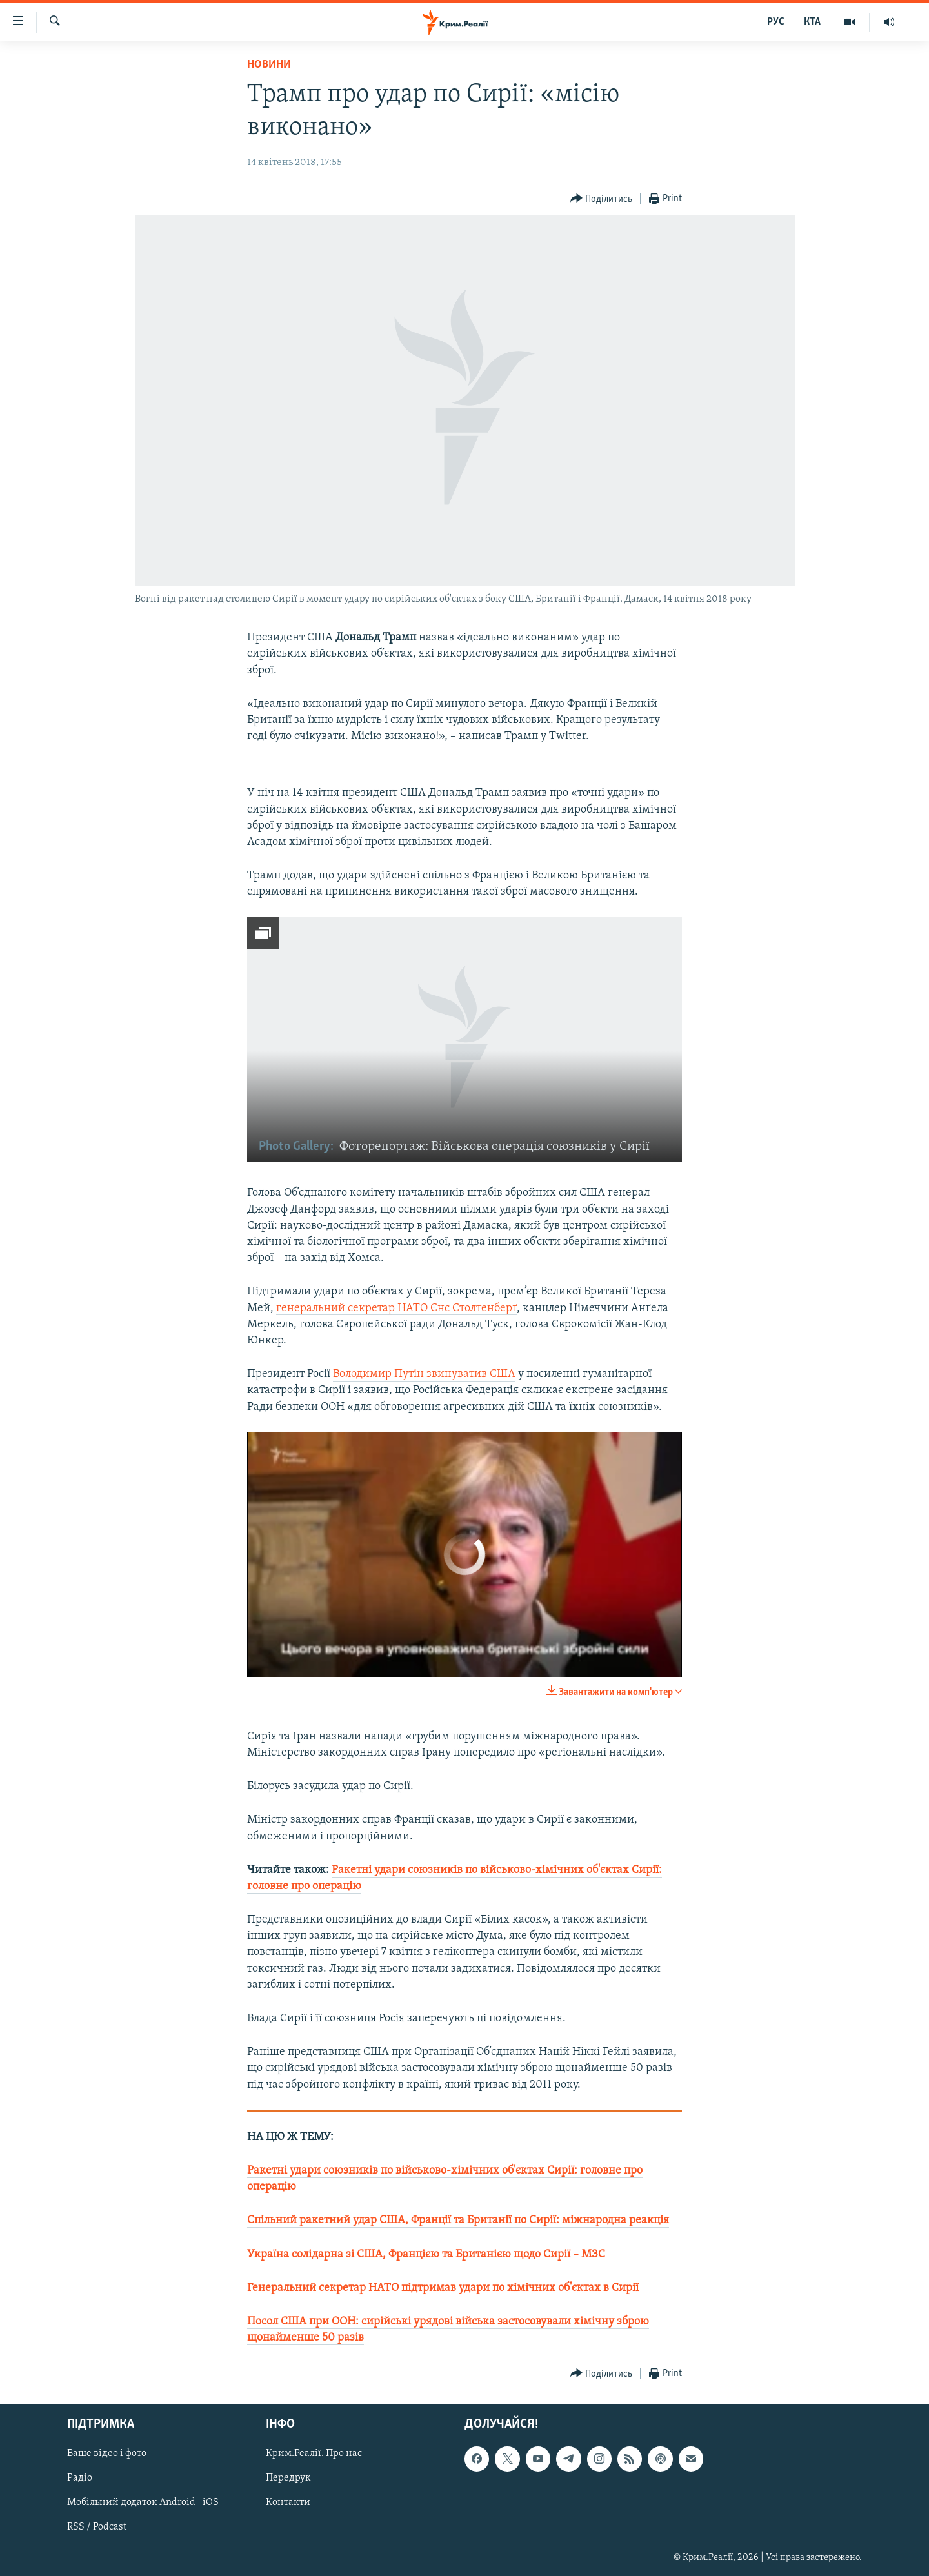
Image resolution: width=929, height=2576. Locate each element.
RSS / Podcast (96, 2527)
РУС (775, 22)
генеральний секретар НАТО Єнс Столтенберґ (396, 1308)
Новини (269, 65)
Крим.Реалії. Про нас (314, 2454)
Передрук (288, 2478)
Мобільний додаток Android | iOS (143, 2503)
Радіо (79, 2478)
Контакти (288, 2503)
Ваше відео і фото (106, 2454)
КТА (812, 22)
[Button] (601, 199)
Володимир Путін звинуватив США (424, 1374)
